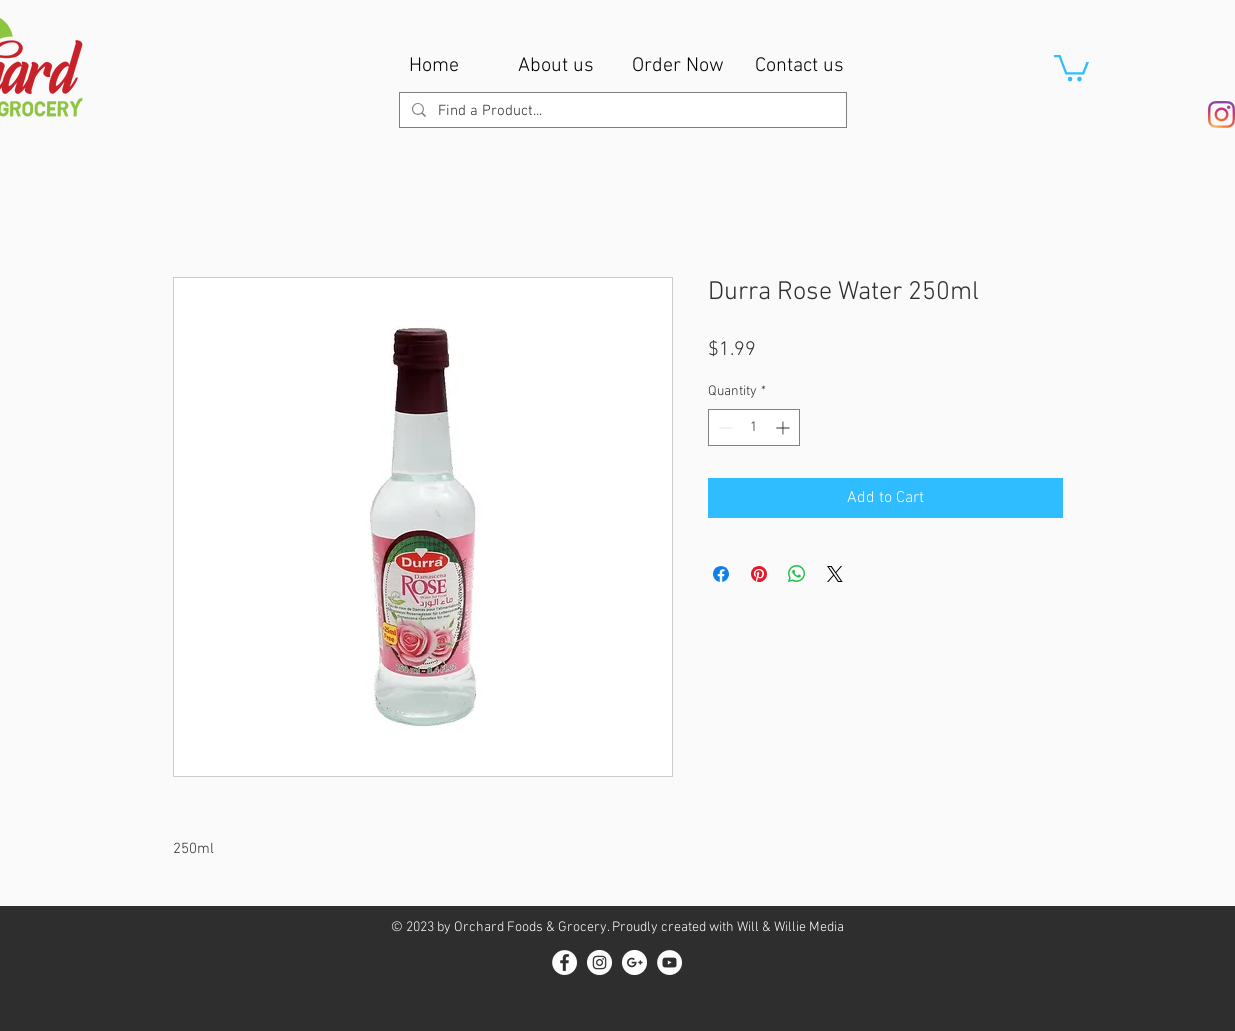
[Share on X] (835, 574)
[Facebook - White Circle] (564, 962)
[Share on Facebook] (721, 574)
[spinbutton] (754, 427)
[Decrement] (723, 427)
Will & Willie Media (790, 927)
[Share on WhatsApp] (797, 574)
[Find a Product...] (621, 111)
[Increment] (784, 427)
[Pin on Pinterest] (759, 574)
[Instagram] (1221, 114)
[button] (1071, 66)
